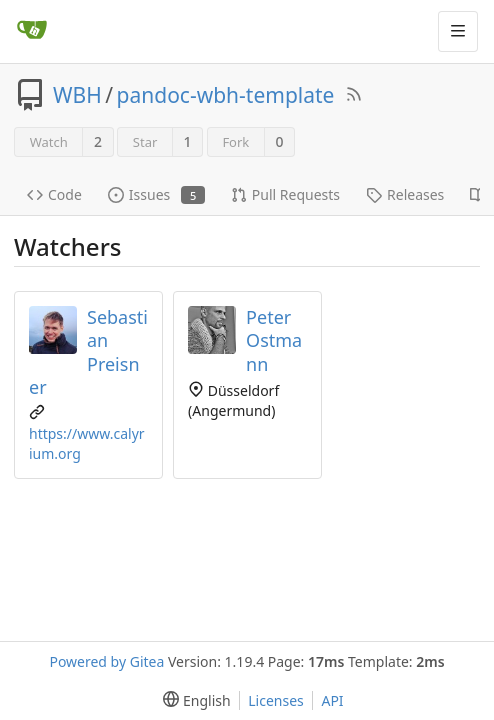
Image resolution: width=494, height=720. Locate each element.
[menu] (192, 700)
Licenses (276, 700)
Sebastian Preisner (88, 351)
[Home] (32, 31)
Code (54, 194)
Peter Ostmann (274, 340)
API (332, 700)
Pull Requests (285, 194)
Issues (156, 194)
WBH (77, 95)
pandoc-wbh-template (226, 95)
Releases (405, 194)
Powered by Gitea (106, 661)
